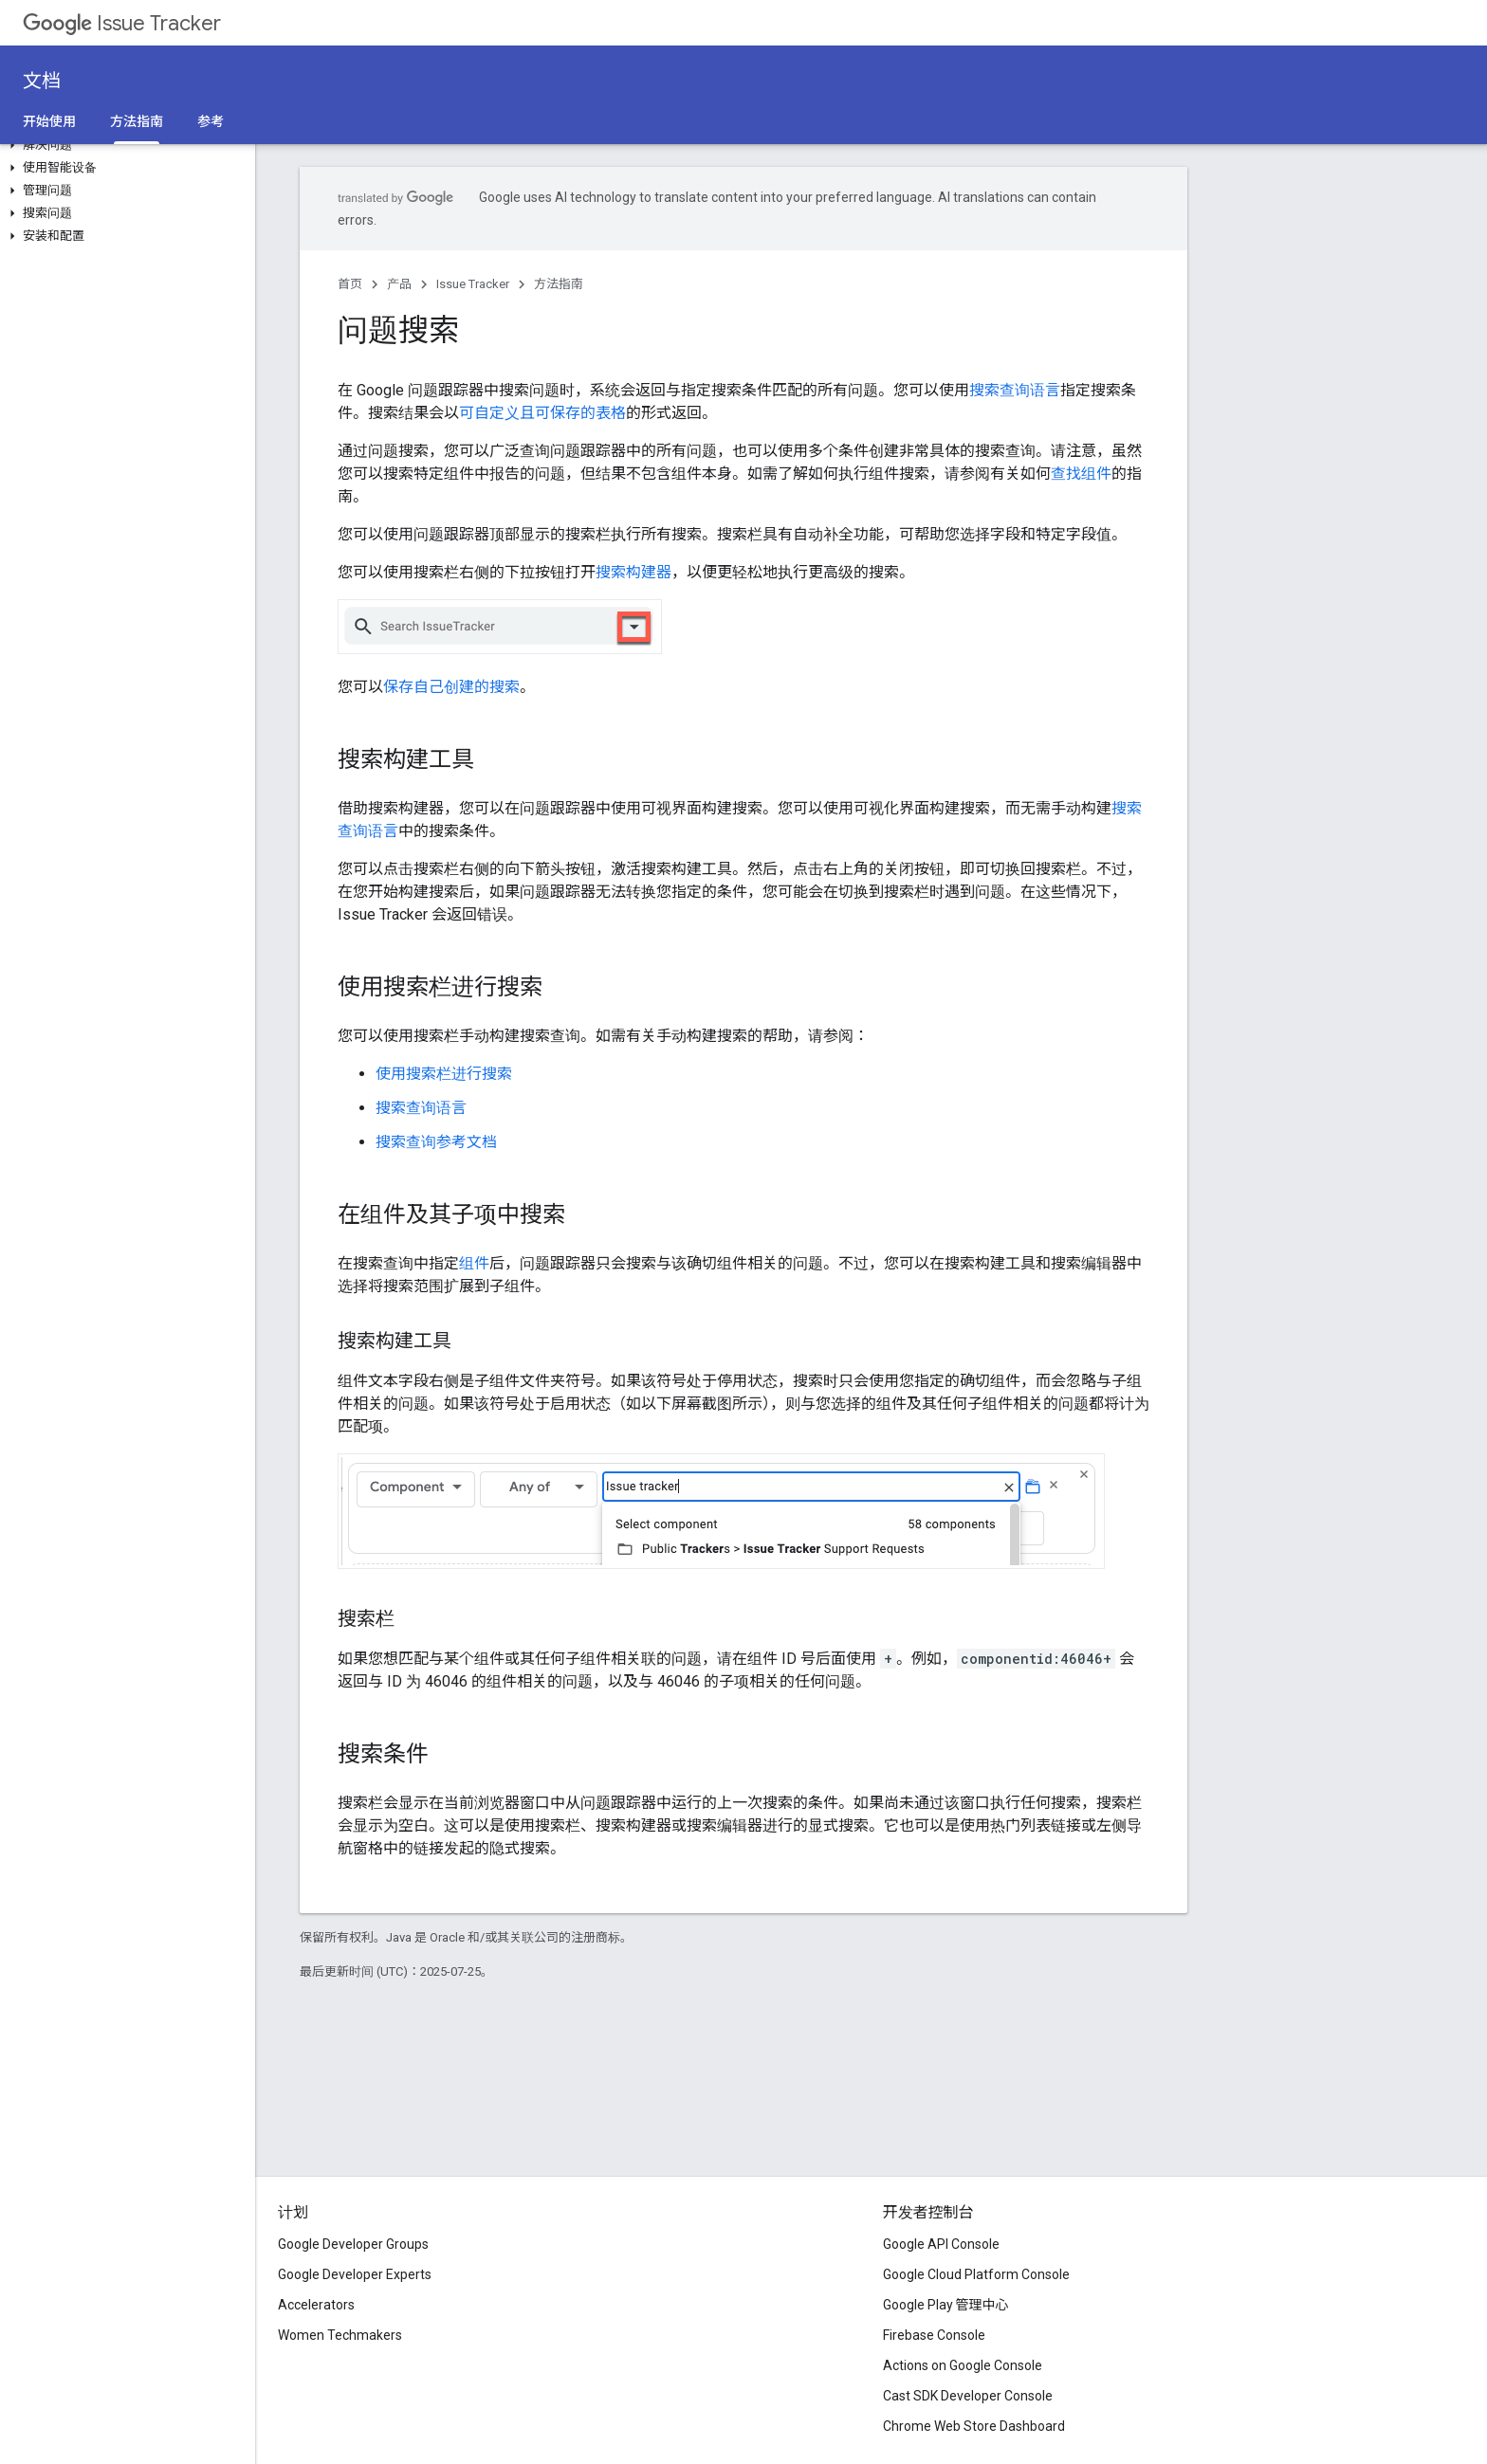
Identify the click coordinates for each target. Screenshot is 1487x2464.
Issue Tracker (122, 23)
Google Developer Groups (353, 2244)
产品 (399, 284)
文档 (42, 81)
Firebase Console (934, 2335)
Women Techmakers (340, 2335)
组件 (474, 1263)
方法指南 (558, 284)
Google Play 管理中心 (946, 2304)
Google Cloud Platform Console (976, 2274)
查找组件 (1081, 474)
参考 (210, 121)
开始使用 (49, 121)
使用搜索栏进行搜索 (444, 1074)
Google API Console (941, 2244)
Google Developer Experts (354, 2274)
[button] (124, 145)
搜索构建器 (633, 572)
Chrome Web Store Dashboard (974, 2426)
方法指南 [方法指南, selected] (136, 121)
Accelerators (316, 2304)
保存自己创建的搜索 (451, 687)
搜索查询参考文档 (436, 1142)
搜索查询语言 (1014, 390)
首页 (350, 284)
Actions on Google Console (962, 2365)
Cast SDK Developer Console (968, 2395)
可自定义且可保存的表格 (542, 413)
